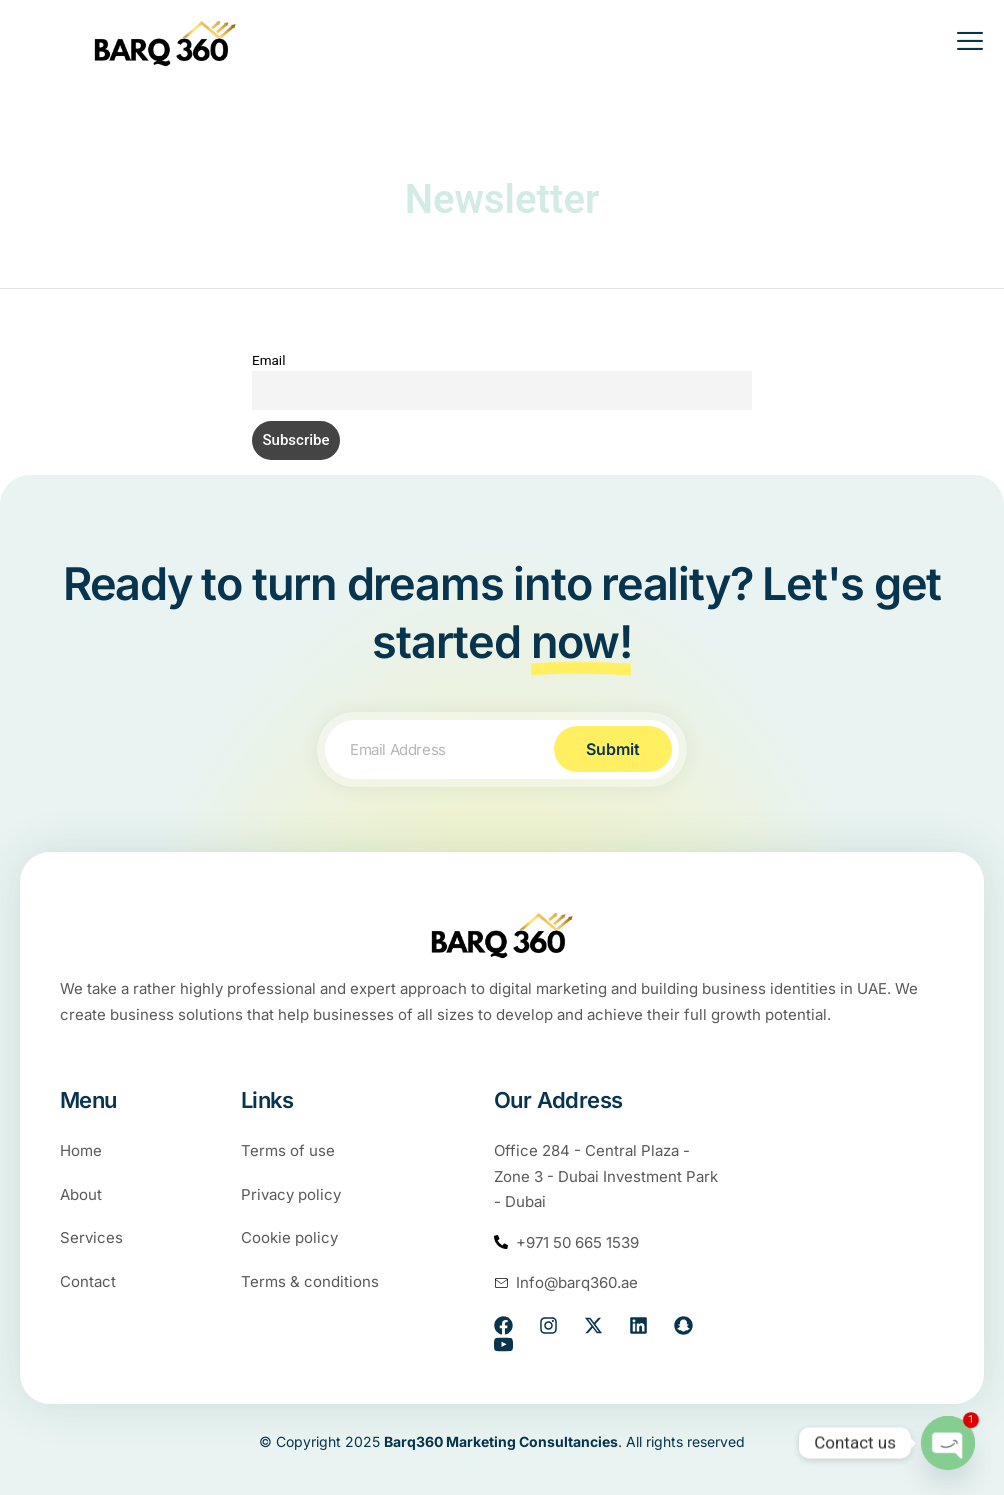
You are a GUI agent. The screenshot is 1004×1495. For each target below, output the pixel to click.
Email (268, 360)
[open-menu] (957, 44)
